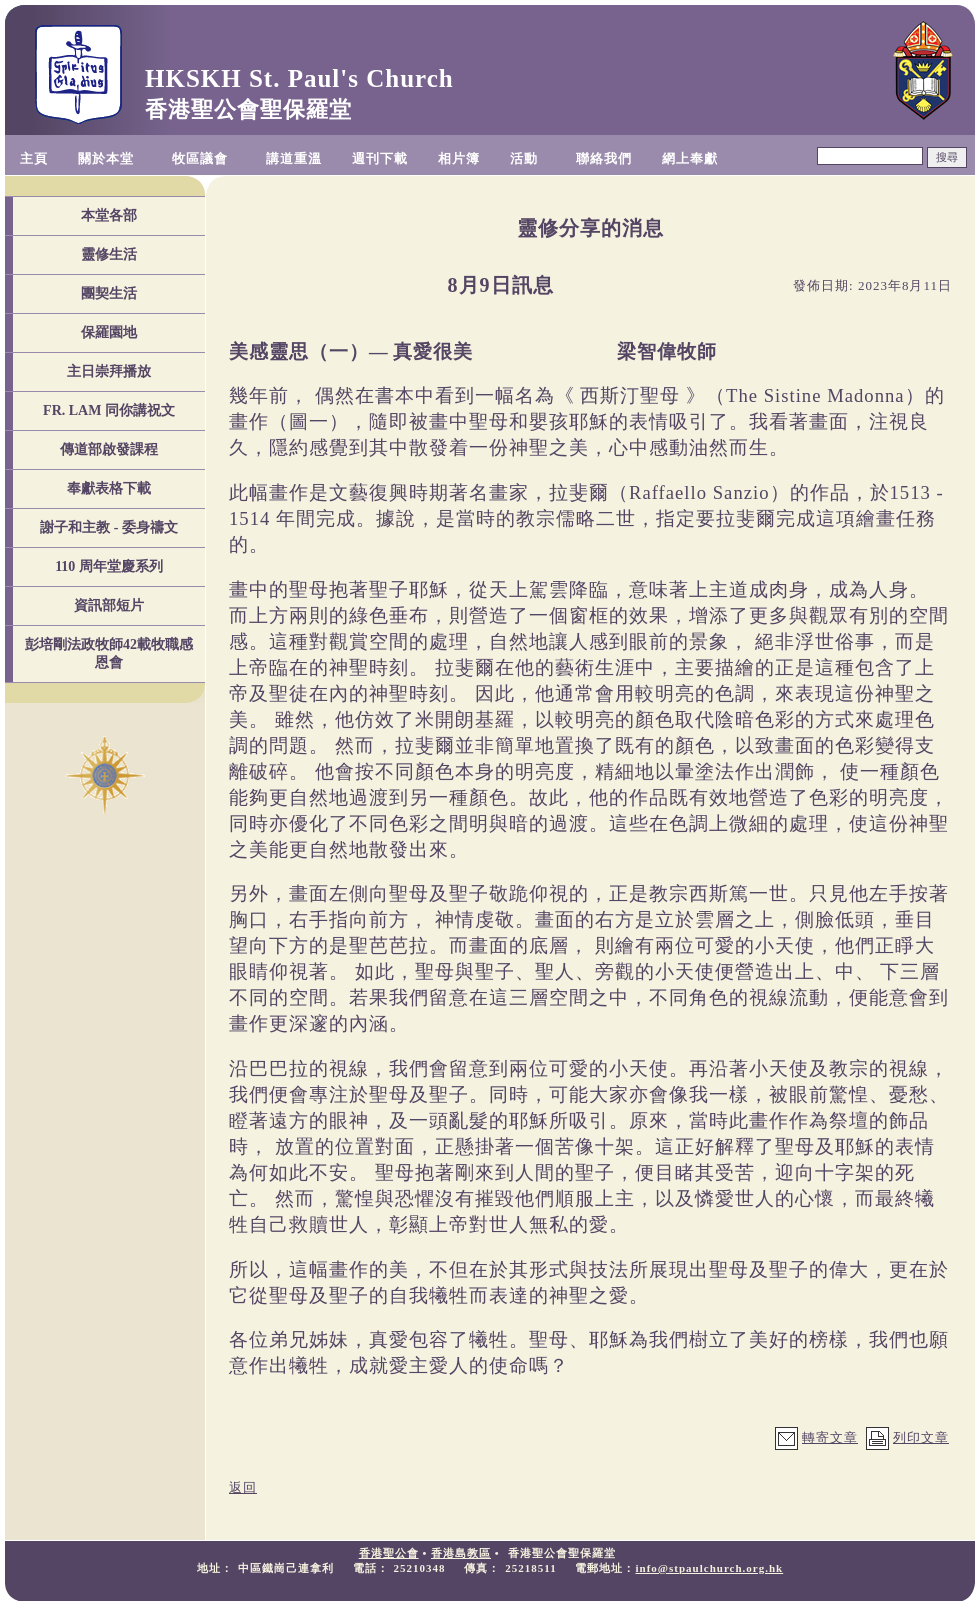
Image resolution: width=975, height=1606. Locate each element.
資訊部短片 (109, 605)
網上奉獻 (690, 158)
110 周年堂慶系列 (109, 566)
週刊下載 (380, 158)
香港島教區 (461, 1553)
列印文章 (921, 1437)
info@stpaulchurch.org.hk (709, 1568)
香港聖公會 (389, 1553)
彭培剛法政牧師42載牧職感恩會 (109, 653)
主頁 (34, 158)
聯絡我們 (604, 158)
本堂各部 (109, 215)
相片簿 (459, 158)
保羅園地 (109, 332)
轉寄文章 (830, 1437)
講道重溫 (294, 158)
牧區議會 (200, 158)
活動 (524, 158)
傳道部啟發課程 (109, 449)
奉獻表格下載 (109, 488)
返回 (243, 1487)
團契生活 (109, 293)
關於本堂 (106, 158)
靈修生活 (109, 254)
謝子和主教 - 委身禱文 (109, 527)
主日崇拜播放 (109, 371)
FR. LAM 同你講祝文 (109, 410)
